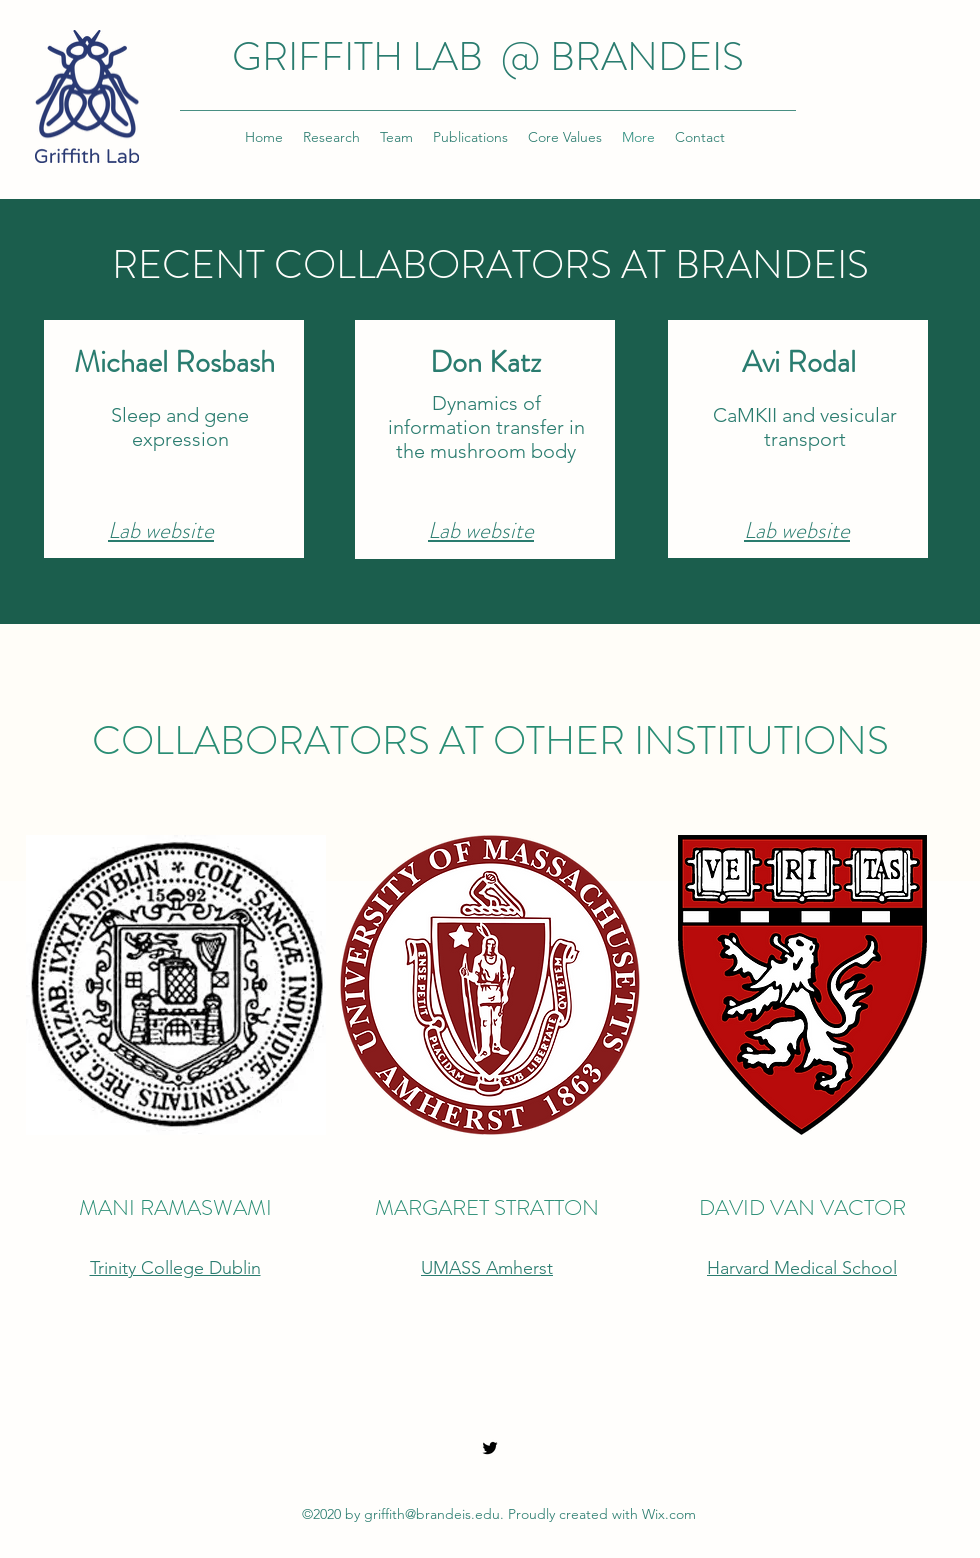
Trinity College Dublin (175, 1268)
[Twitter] (490, 1448)
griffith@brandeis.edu (432, 1514)
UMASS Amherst (487, 1268)
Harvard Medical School (802, 1268)
